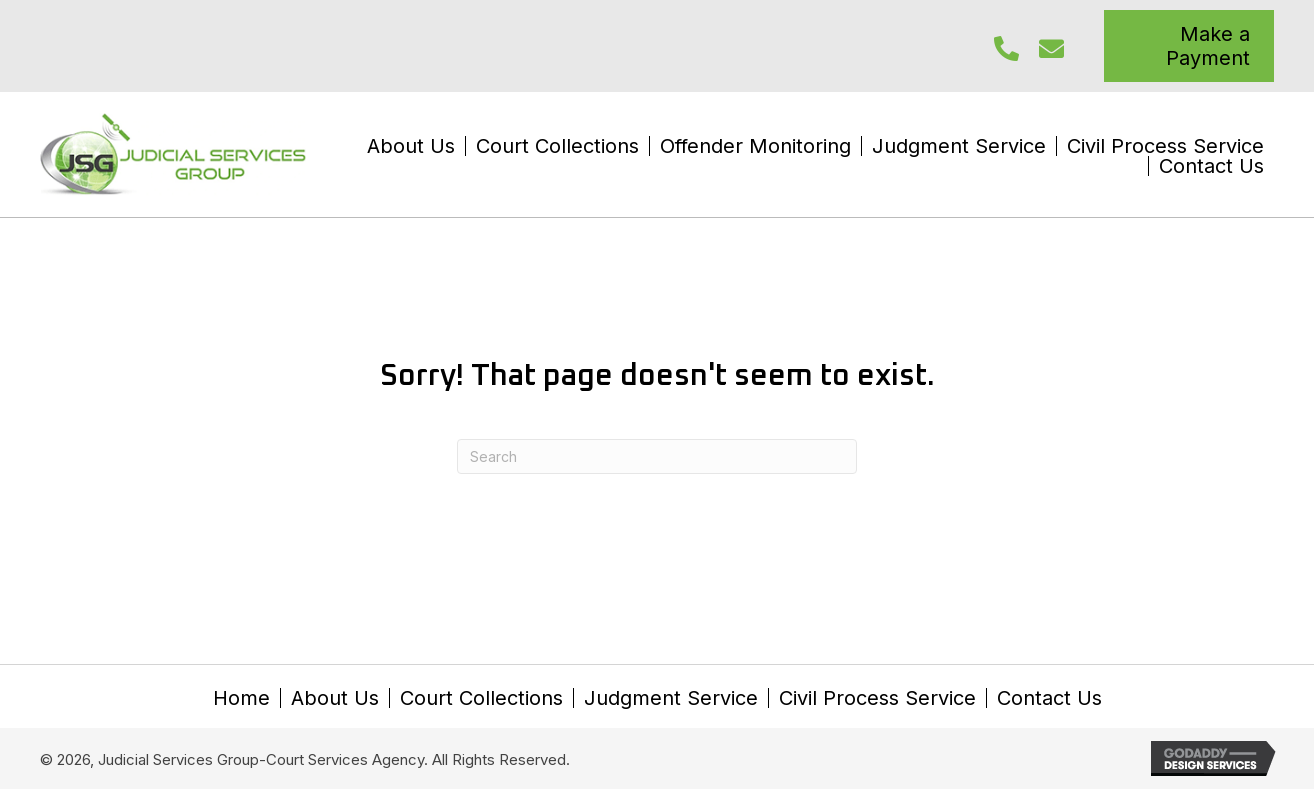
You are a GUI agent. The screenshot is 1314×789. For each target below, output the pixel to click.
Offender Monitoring (755, 146)
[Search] (657, 456)
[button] (1006, 48)
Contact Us (1211, 166)
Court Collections (557, 146)
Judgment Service (959, 146)
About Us (411, 146)
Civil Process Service (1165, 146)
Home (241, 698)
